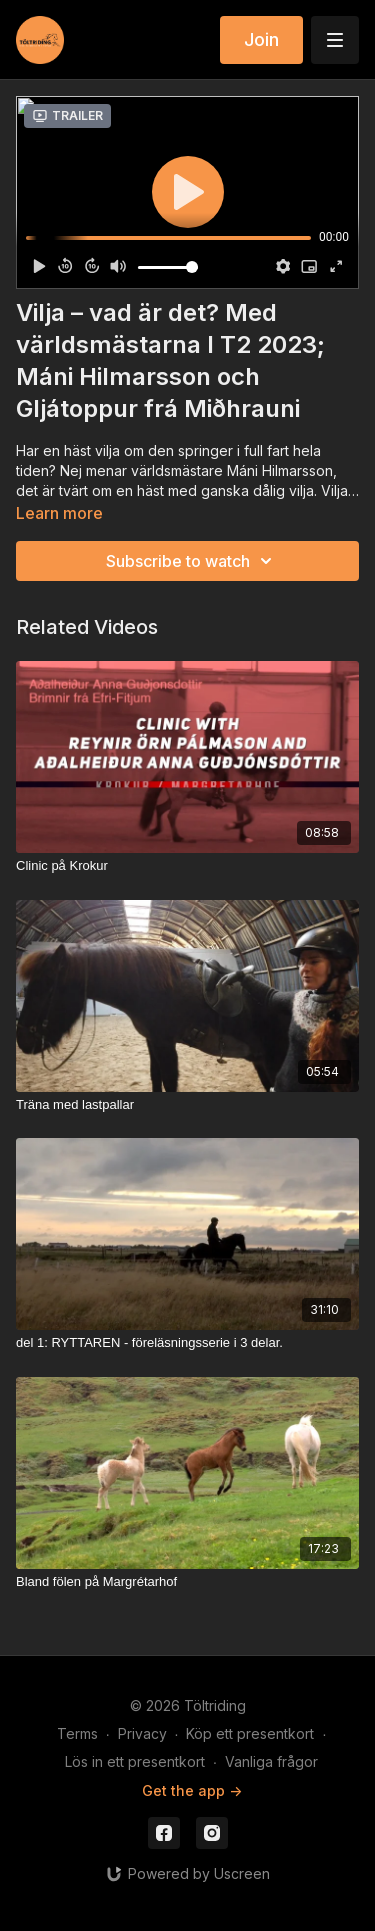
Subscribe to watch (192, 561)
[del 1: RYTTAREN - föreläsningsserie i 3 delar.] (187, 1343)
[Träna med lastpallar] (187, 1105)
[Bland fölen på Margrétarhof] (187, 1582)
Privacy (142, 1733)
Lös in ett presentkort (135, 1761)
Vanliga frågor (271, 1761)
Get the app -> (192, 1790)
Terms (77, 1733)
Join (261, 39)
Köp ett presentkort (250, 1733)
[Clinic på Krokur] (187, 866)
